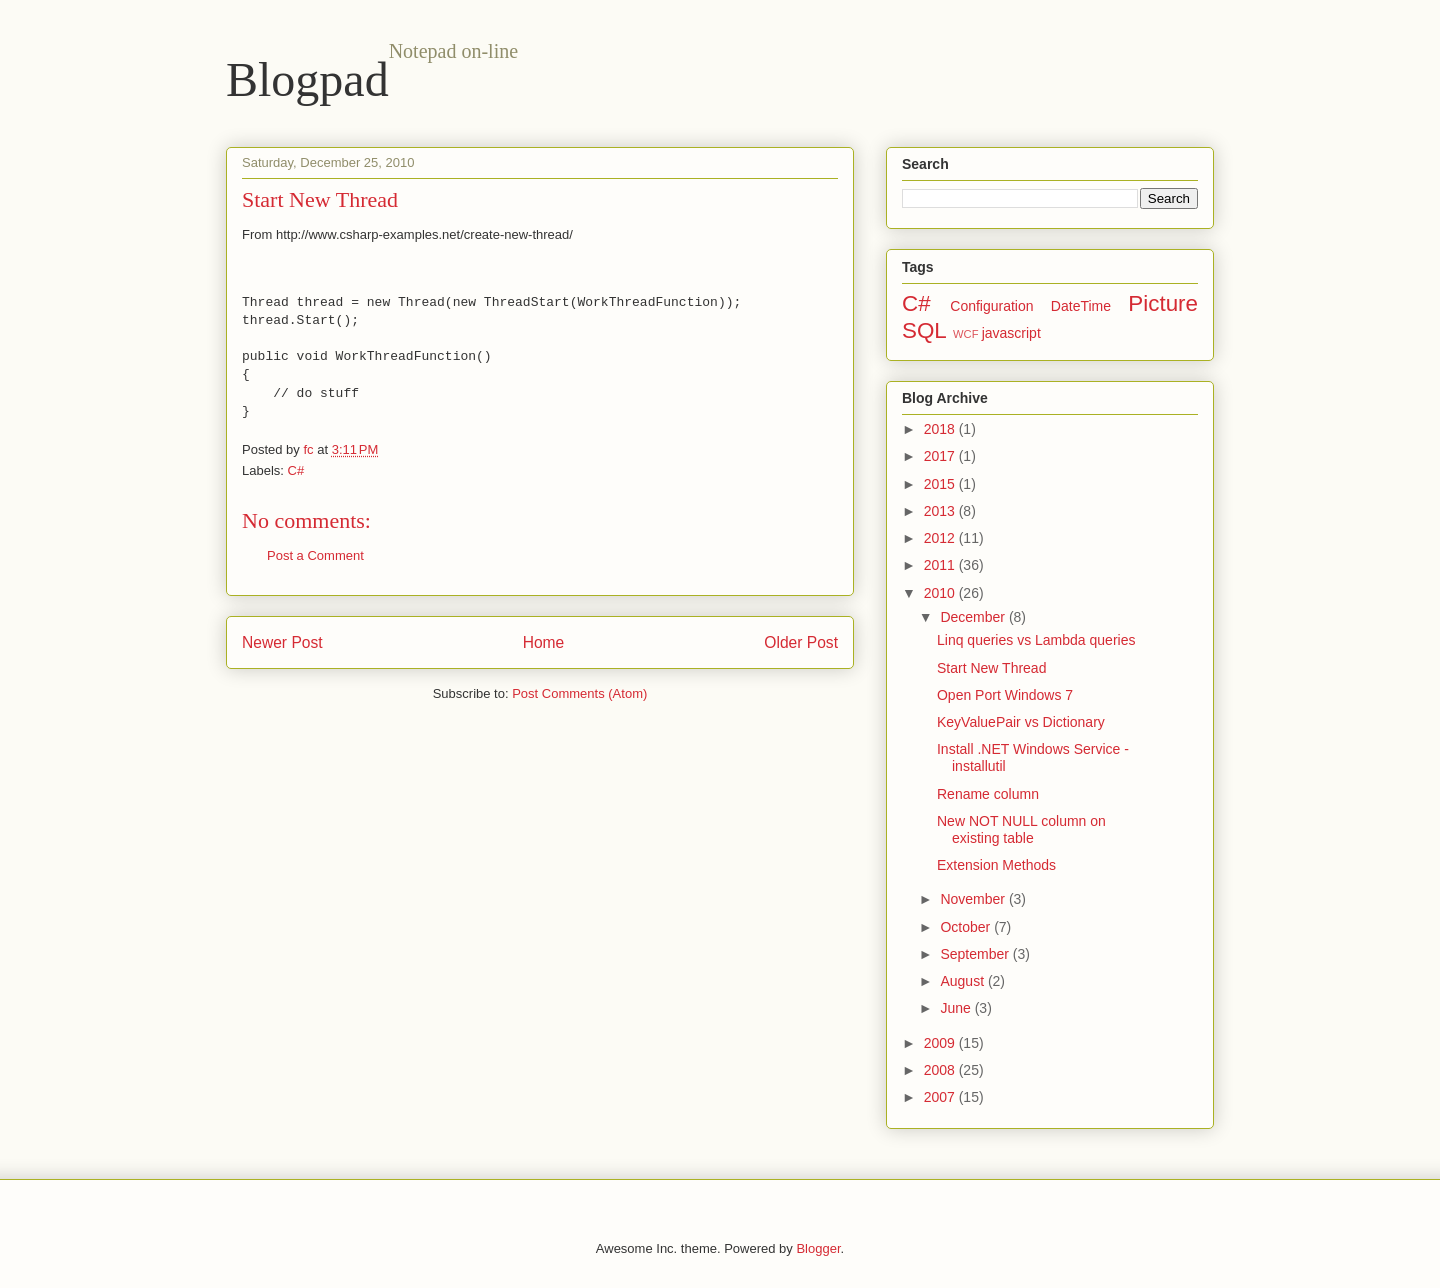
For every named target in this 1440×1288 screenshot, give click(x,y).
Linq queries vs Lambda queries (1036, 640)
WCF (965, 334)
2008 (941, 1070)
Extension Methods (996, 865)
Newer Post (282, 642)
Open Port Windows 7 (1005, 695)
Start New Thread (991, 668)
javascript (1011, 333)
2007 (941, 1097)
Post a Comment (315, 555)
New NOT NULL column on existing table (1021, 829)
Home (544, 642)
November (974, 899)
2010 (941, 593)
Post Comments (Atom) (579, 693)
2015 (941, 484)
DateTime (1081, 306)
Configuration (991, 306)
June (957, 1008)
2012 (941, 538)
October (967, 927)
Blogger (818, 1248)
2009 (941, 1043)
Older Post (801, 642)
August (963, 981)
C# (296, 470)
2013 (941, 511)
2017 (941, 456)
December (974, 617)
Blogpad (307, 79)
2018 (941, 429)
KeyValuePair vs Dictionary (1021, 722)
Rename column (988, 794)
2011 (941, 565)
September (976, 954)
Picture (1163, 303)
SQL (924, 330)
